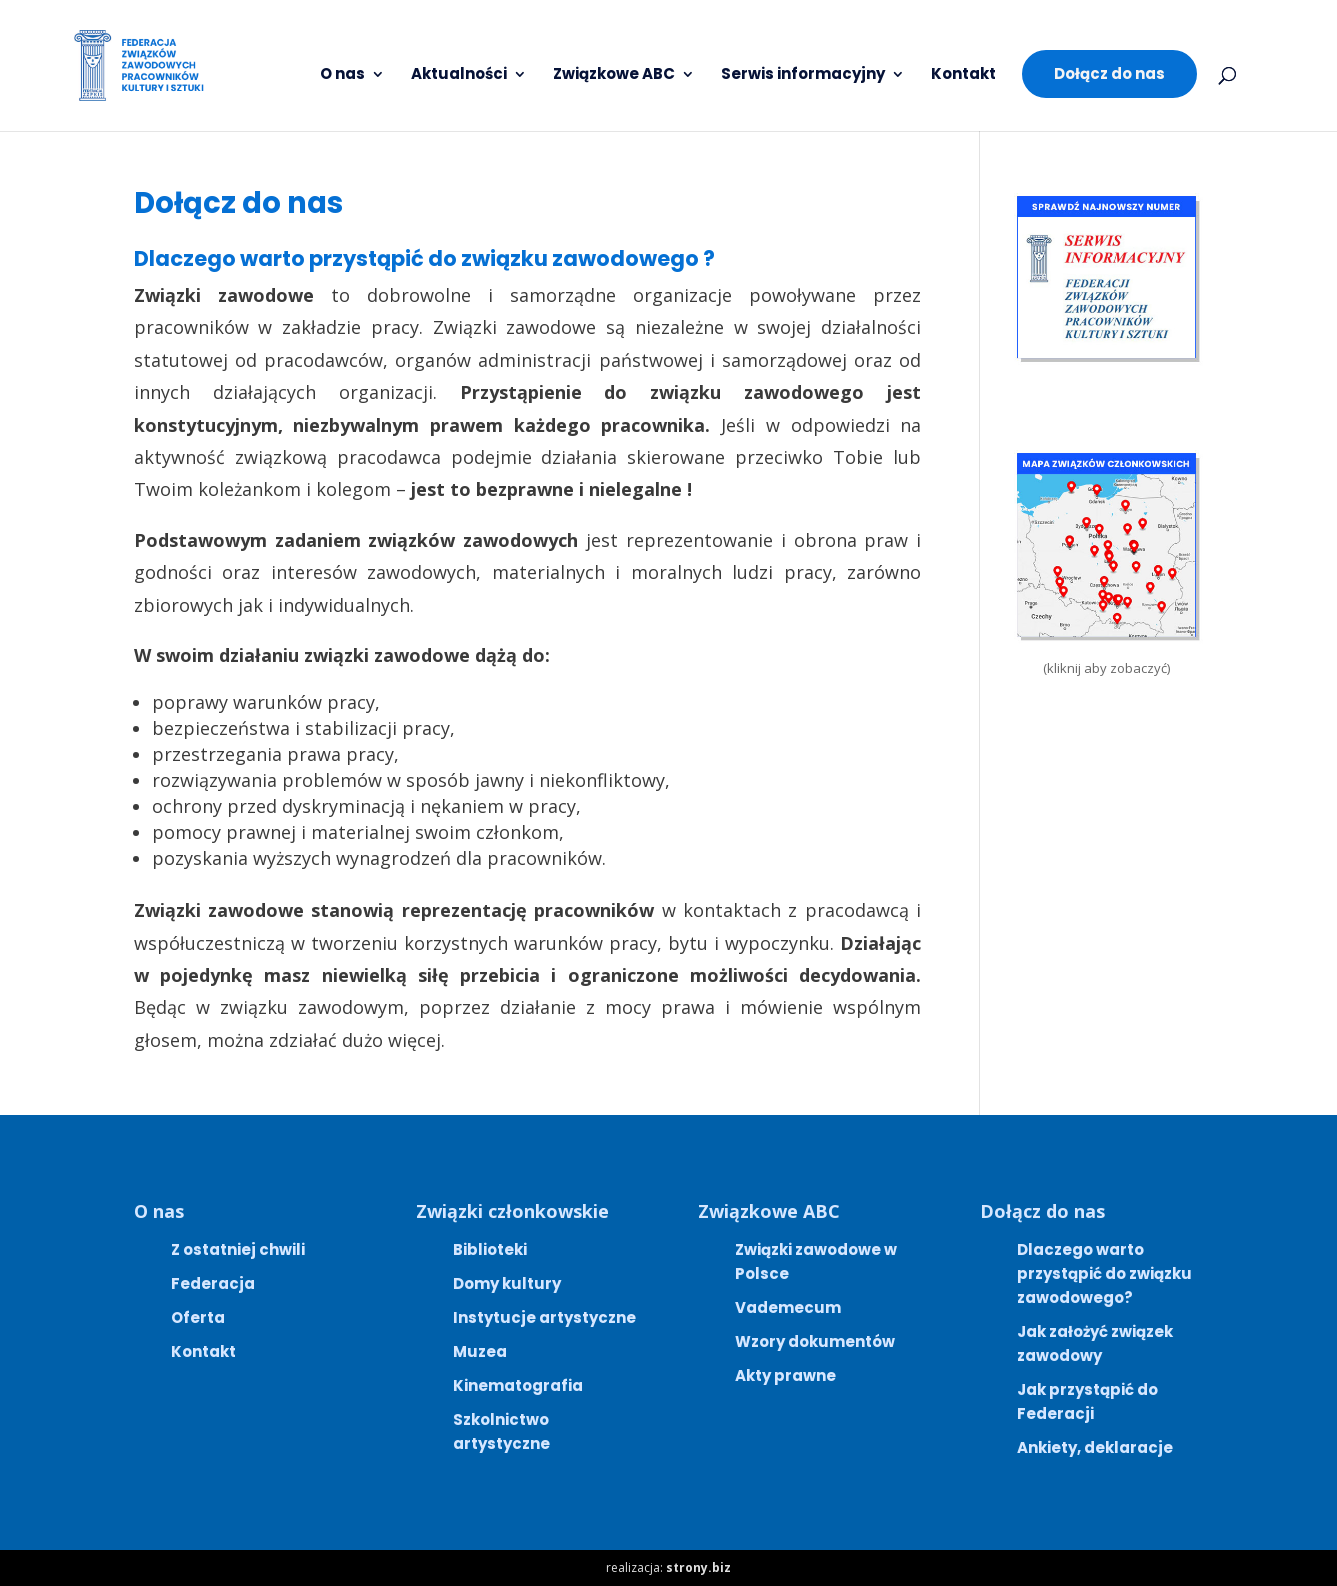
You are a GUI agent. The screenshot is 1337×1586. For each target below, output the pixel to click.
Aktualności (459, 75)
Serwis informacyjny (803, 75)
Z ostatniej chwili (238, 1249)
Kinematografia (518, 1385)
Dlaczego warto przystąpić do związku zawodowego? (1104, 1273)
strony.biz (698, 1567)
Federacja (213, 1283)
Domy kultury (507, 1283)
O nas (342, 75)
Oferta (198, 1317)
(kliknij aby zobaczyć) (1106, 668)
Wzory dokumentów (815, 1341)
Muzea (480, 1351)
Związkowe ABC (614, 75)
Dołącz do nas (1109, 73)
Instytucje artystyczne (544, 1317)
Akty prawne (785, 1375)
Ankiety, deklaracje (1095, 1447)
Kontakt (963, 75)
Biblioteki (490, 1249)
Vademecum (788, 1307)
